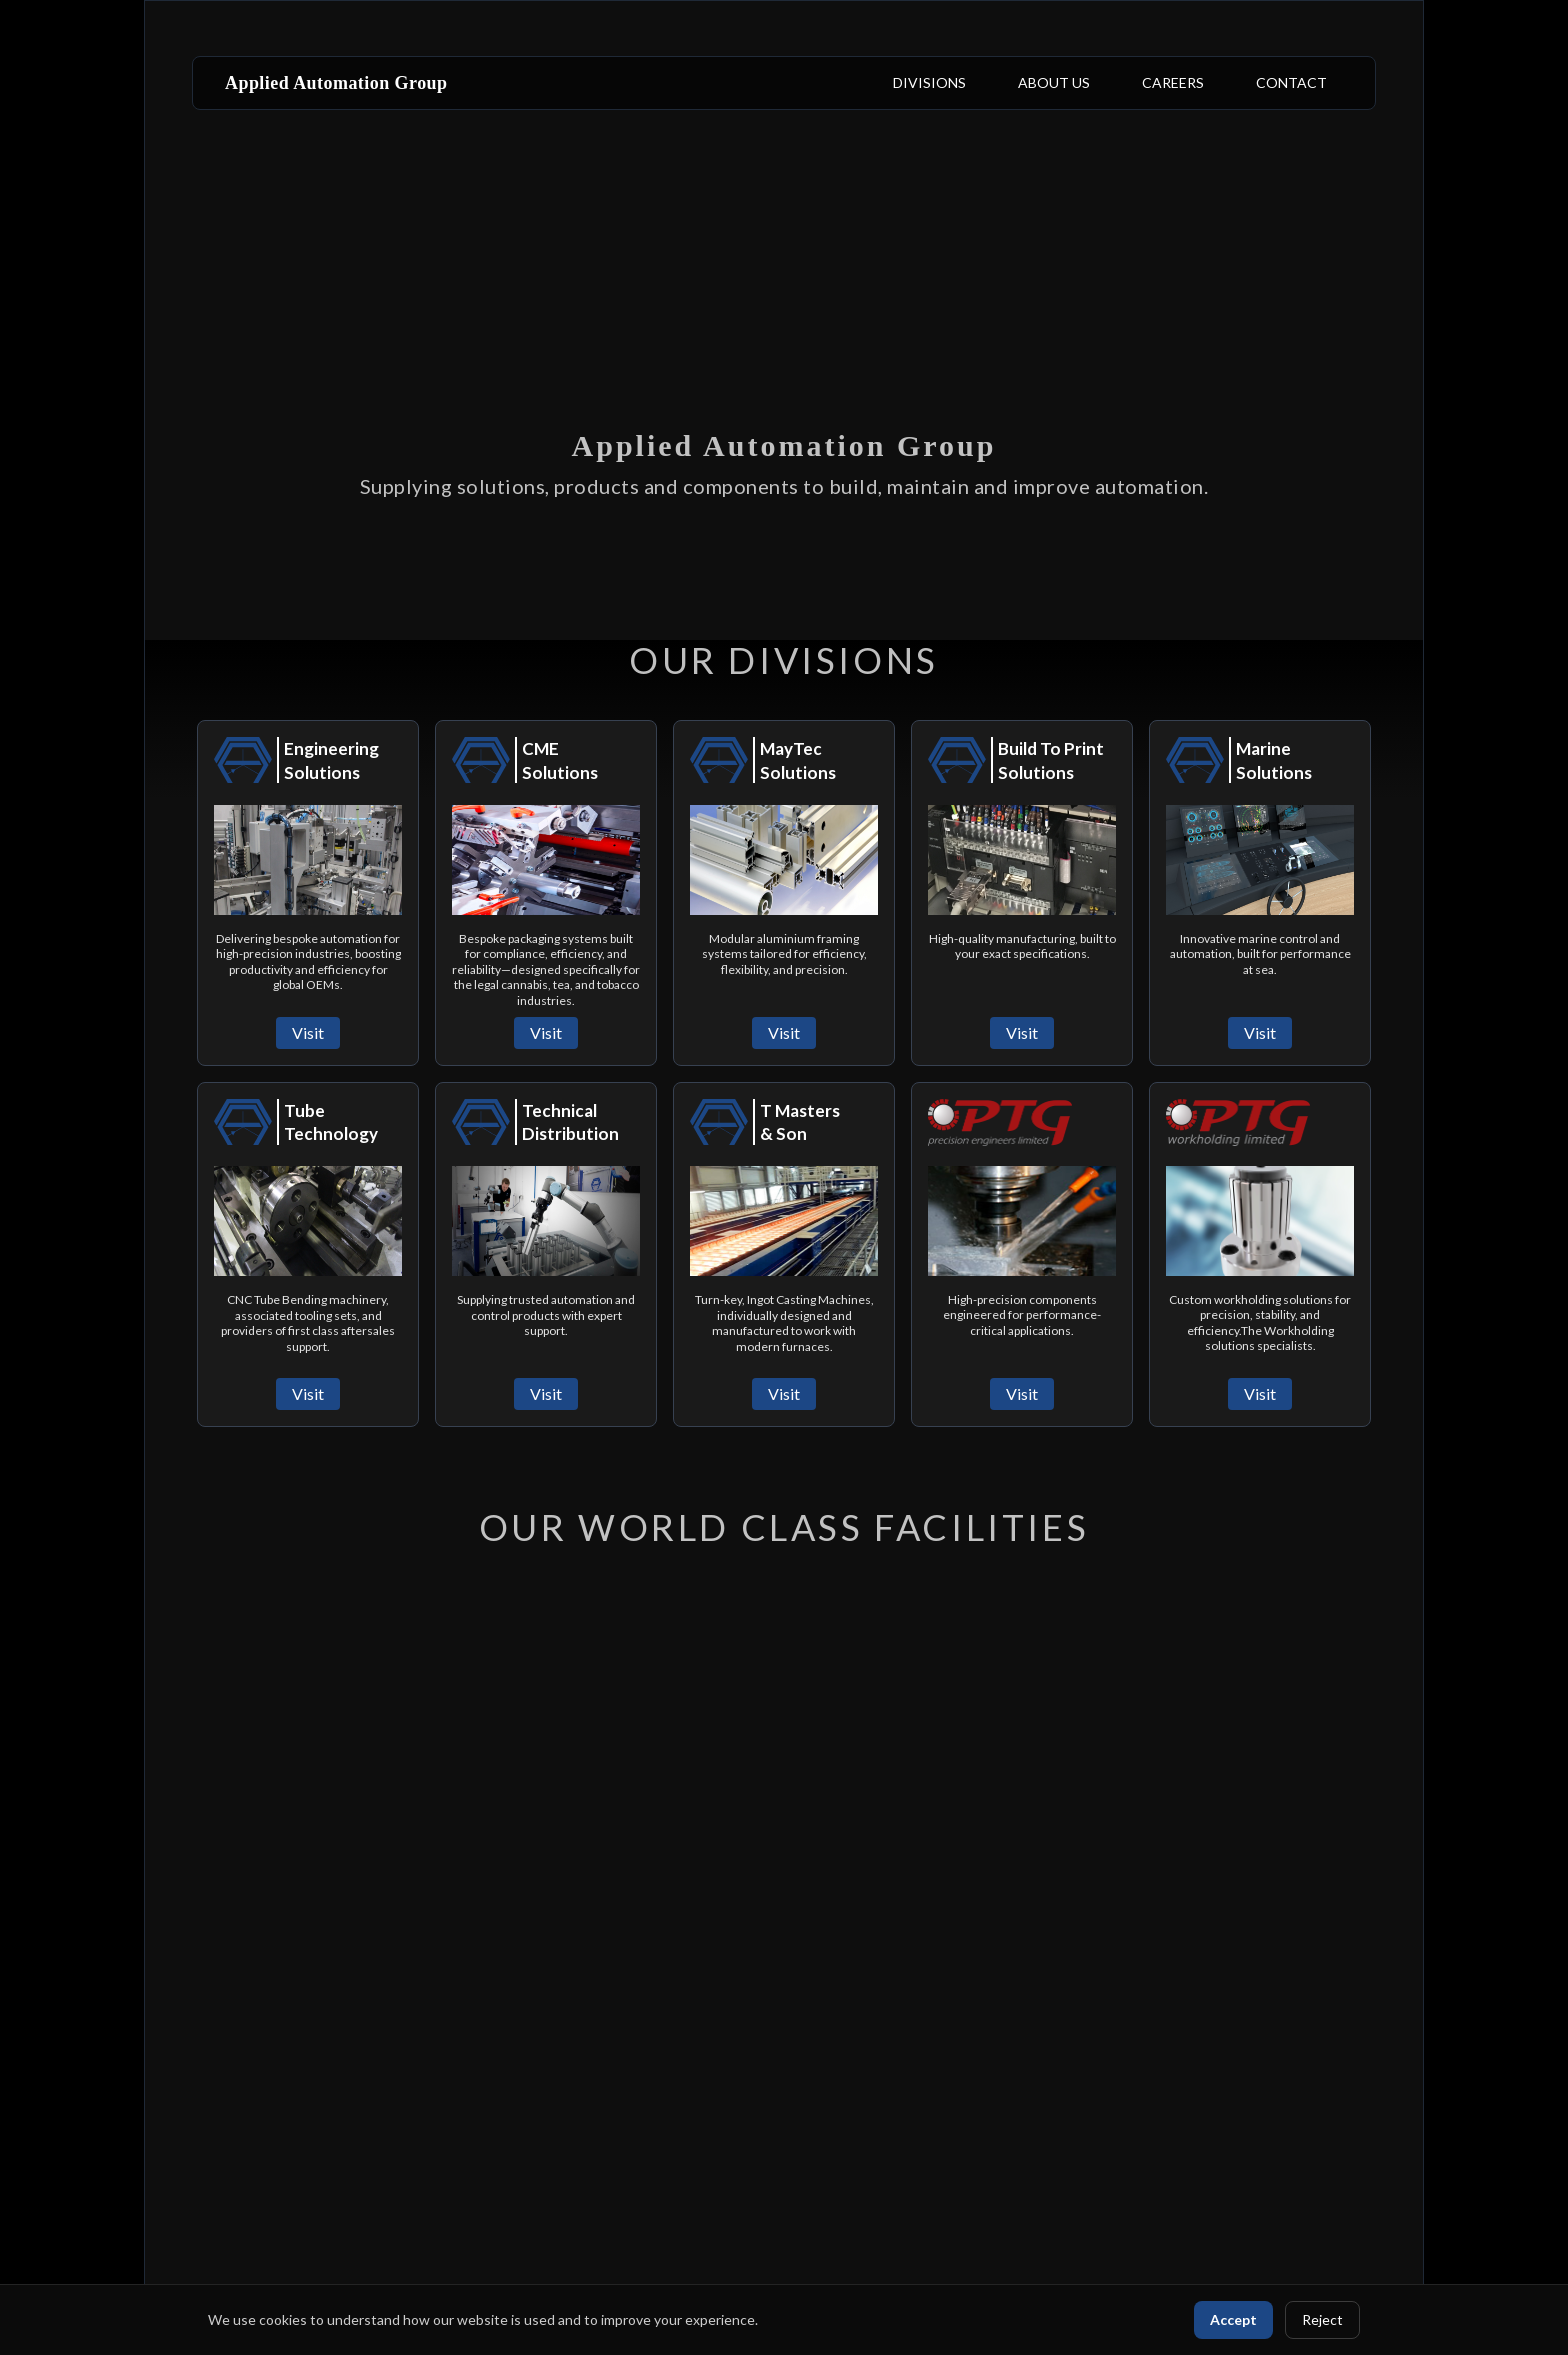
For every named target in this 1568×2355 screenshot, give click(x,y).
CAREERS (1173, 82)
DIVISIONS (929, 82)
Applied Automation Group (336, 83)
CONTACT (1291, 82)
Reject (1322, 2319)
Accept (1233, 2319)
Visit (308, 1032)
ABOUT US (1054, 82)
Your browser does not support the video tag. (784, 320)
